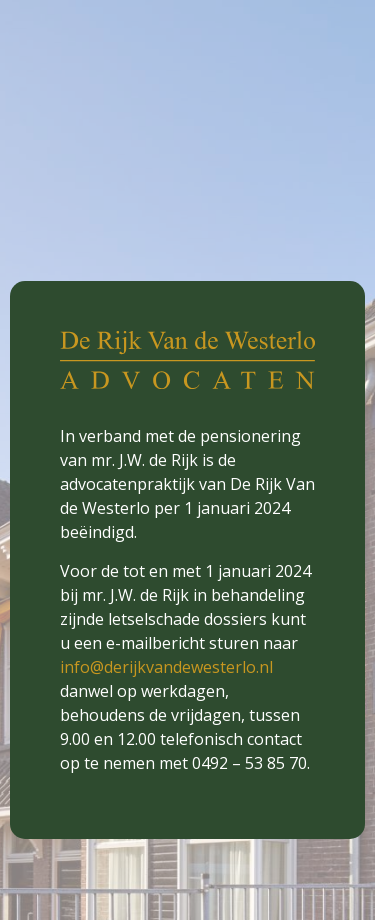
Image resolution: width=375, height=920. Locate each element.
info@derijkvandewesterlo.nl (166, 667)
